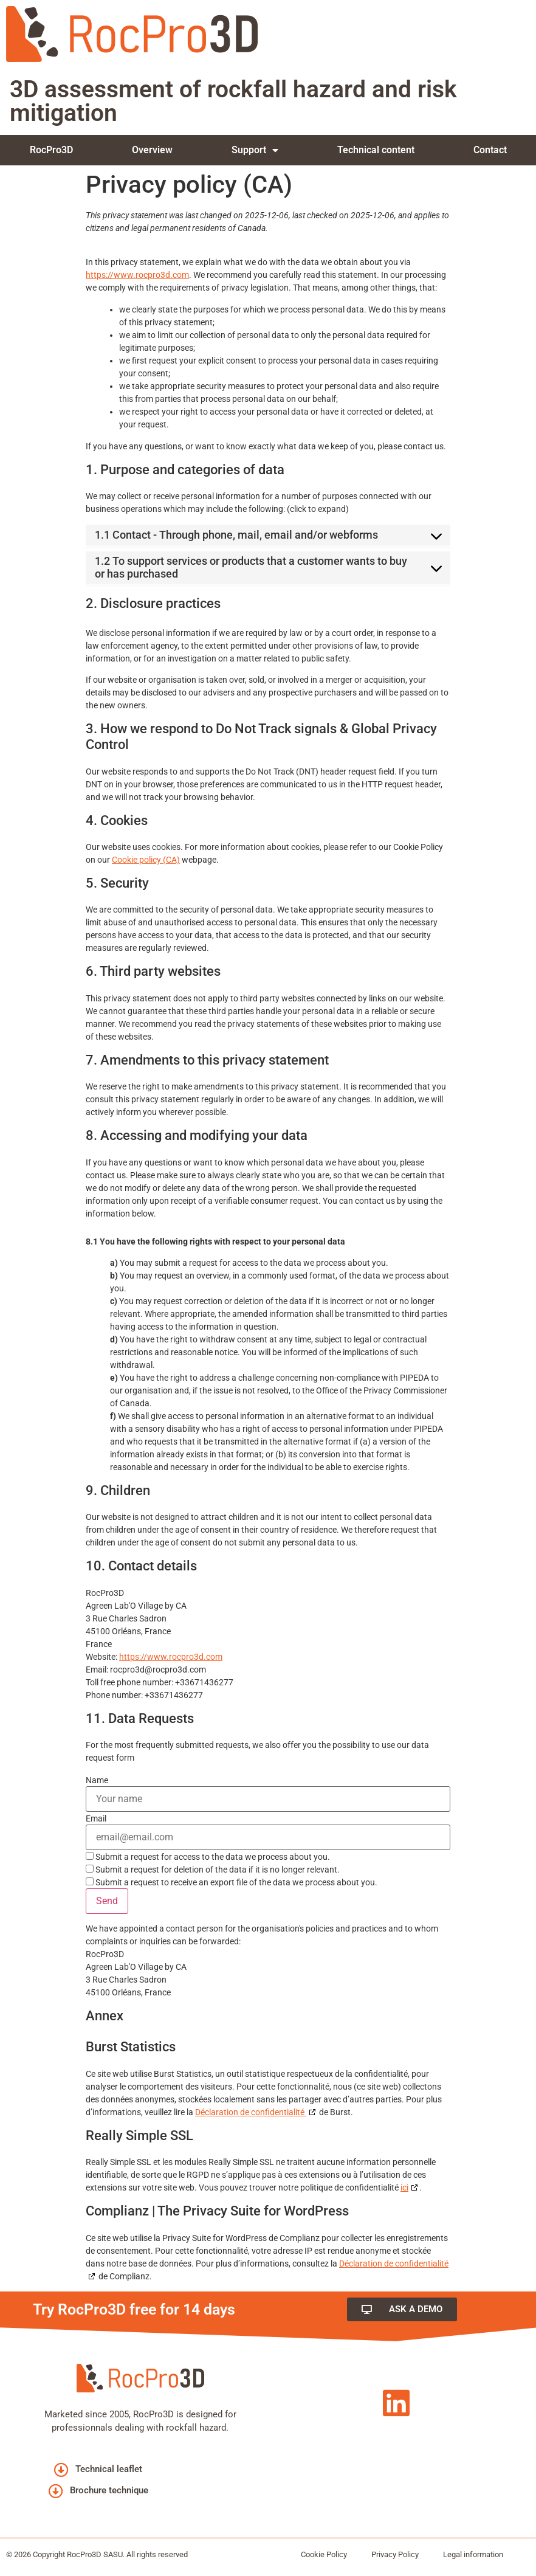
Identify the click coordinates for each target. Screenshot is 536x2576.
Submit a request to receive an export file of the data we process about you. (231, 1882)
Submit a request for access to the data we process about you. (208, 1856)
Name (97, 1780)
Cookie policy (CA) (146, 860)
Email (96, 1818)
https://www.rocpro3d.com (137, 275)
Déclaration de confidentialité (250, 2112)
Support (255, 150)
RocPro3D (51, 150)
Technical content (375, 150)
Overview (152, 150)
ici (404, 2187)
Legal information (473, 2554)
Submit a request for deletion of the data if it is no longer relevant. (213, 1869)
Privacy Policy (395, 2554)
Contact (490, 150)
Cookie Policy (324, 2554)
